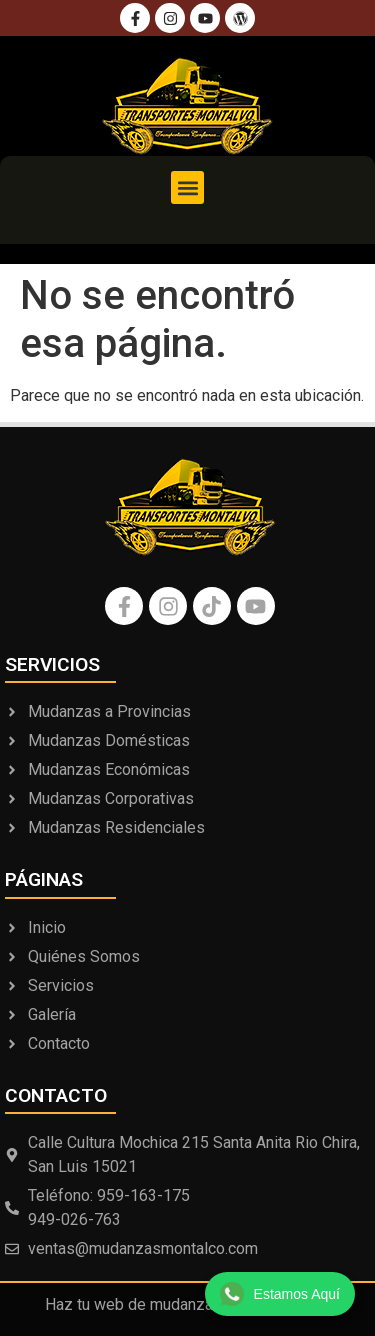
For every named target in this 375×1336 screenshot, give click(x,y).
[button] (187, 187)
